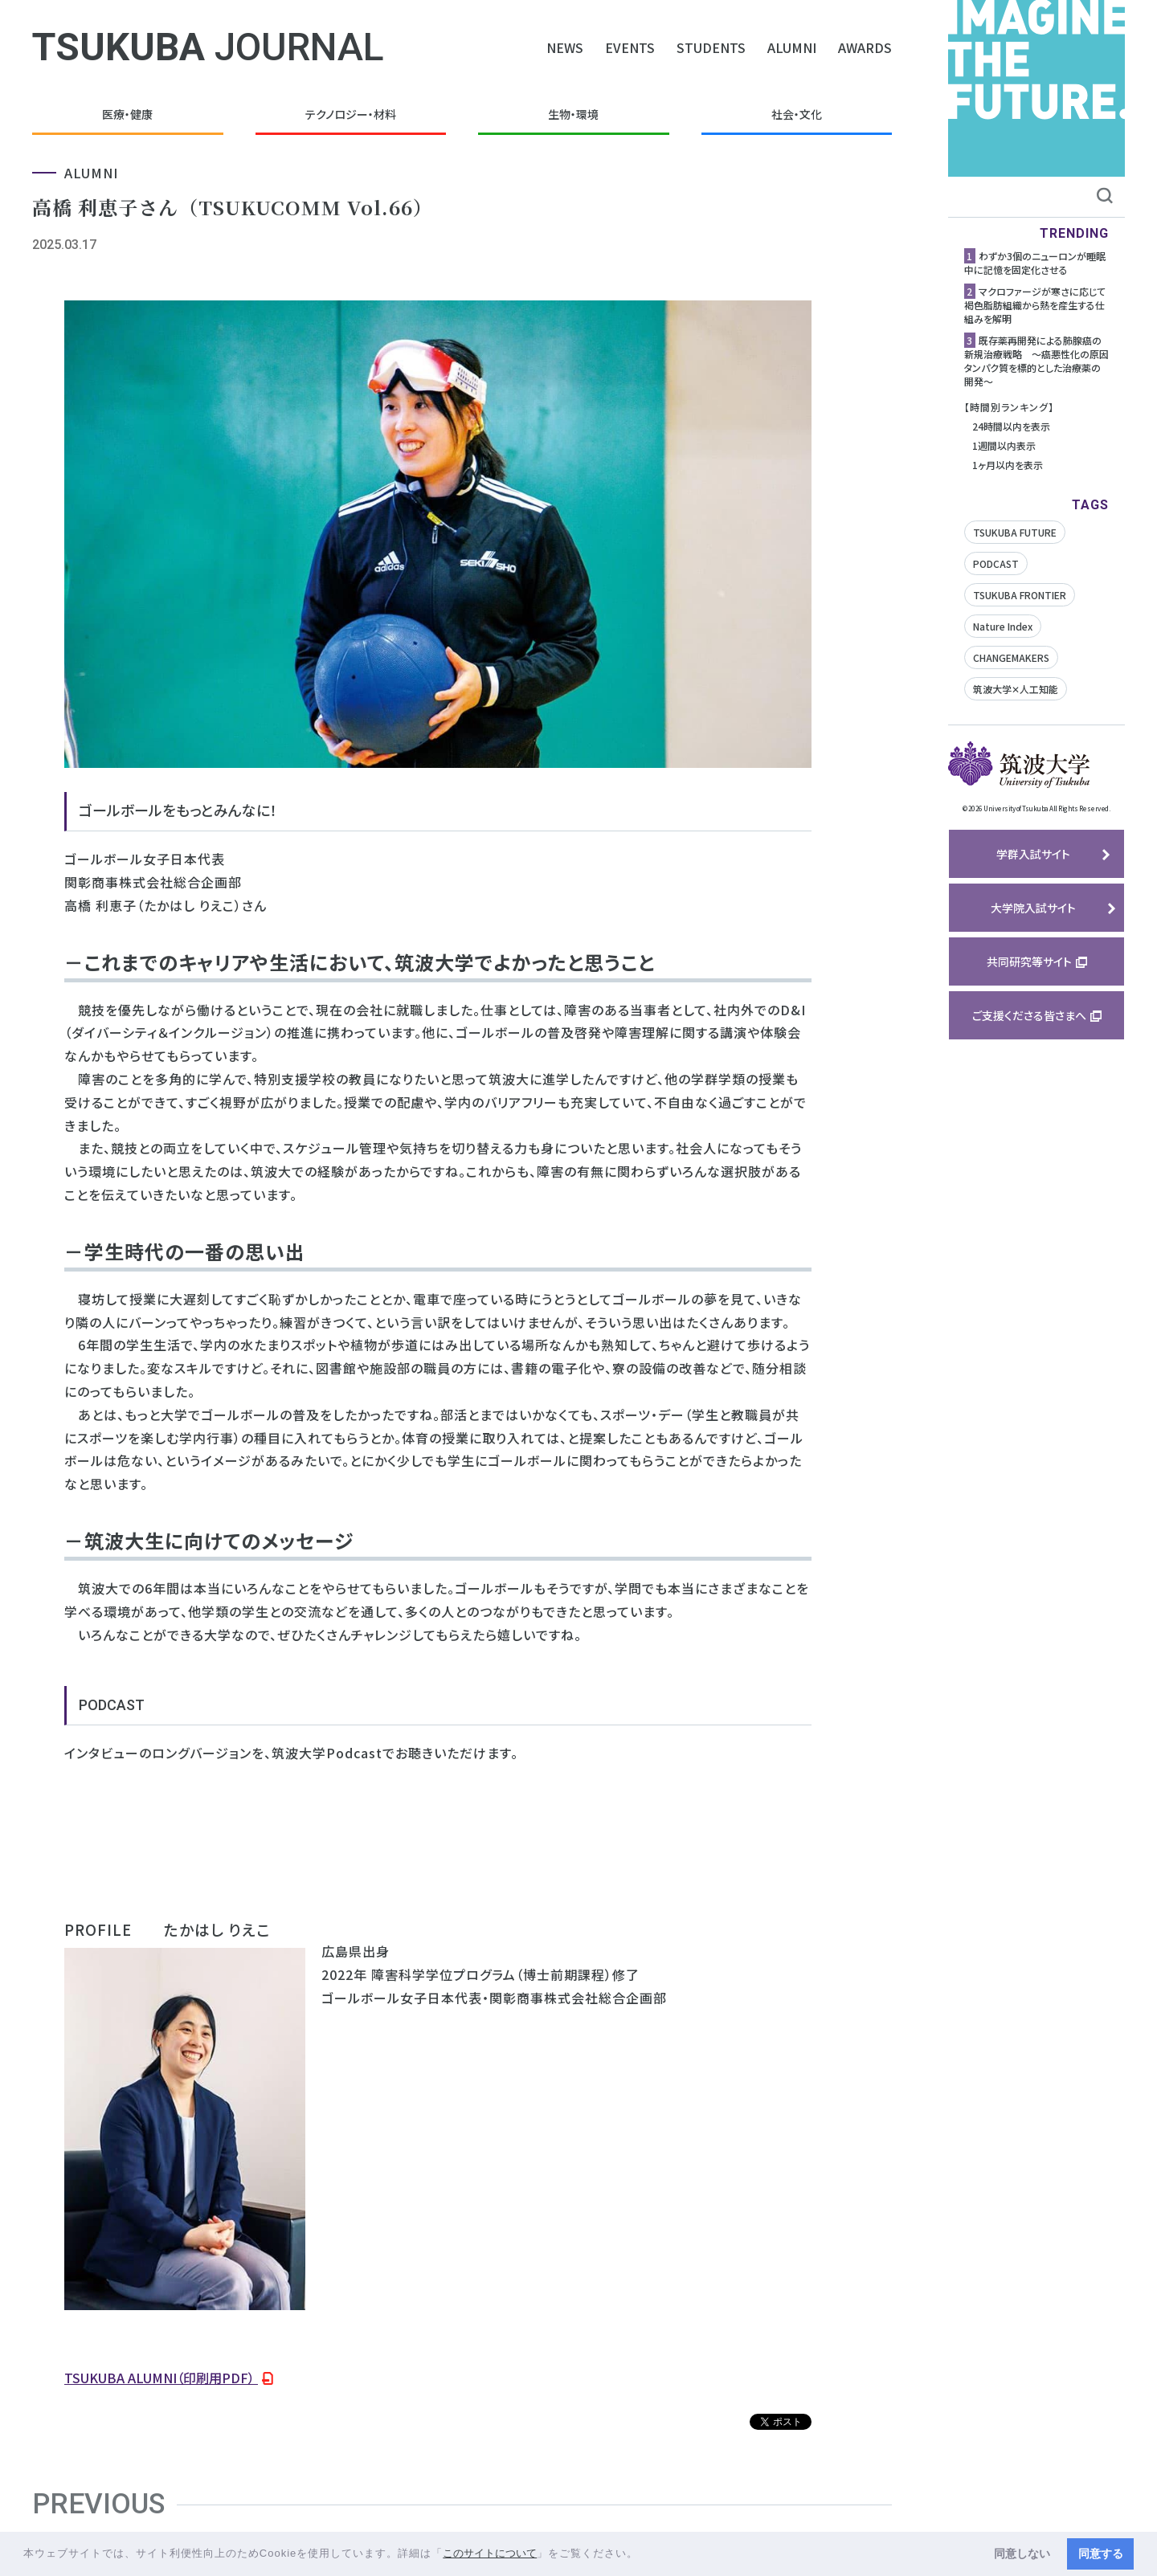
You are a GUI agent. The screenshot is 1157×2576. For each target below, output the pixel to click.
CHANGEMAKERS (1011, 657)
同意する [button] (1100, 2553)
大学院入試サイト (1033, 908)
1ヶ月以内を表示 (1007, 465)
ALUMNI (791, 47)
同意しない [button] (1022, 2553)
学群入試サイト (1033, 854)
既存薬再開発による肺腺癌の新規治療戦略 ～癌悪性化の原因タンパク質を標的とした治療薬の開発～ (1036, 360)
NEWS (564, 47)
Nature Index (1002, 626)
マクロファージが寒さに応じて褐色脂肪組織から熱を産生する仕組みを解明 (1035, 304)
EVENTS (630, 47)
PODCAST (996, 563)
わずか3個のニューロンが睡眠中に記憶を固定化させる (1035, 262)
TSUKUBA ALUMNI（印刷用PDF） (161, 2377)
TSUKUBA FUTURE (1015, 532)
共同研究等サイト (1029, 961)
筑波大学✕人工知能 (1015, 689)
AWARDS (865, 47)
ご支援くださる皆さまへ (1029, 1015)
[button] (644, 2555)
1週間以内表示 (1004, 445)
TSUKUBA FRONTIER (1019, 595)
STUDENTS (711, 47)
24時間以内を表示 (1011, 426)
